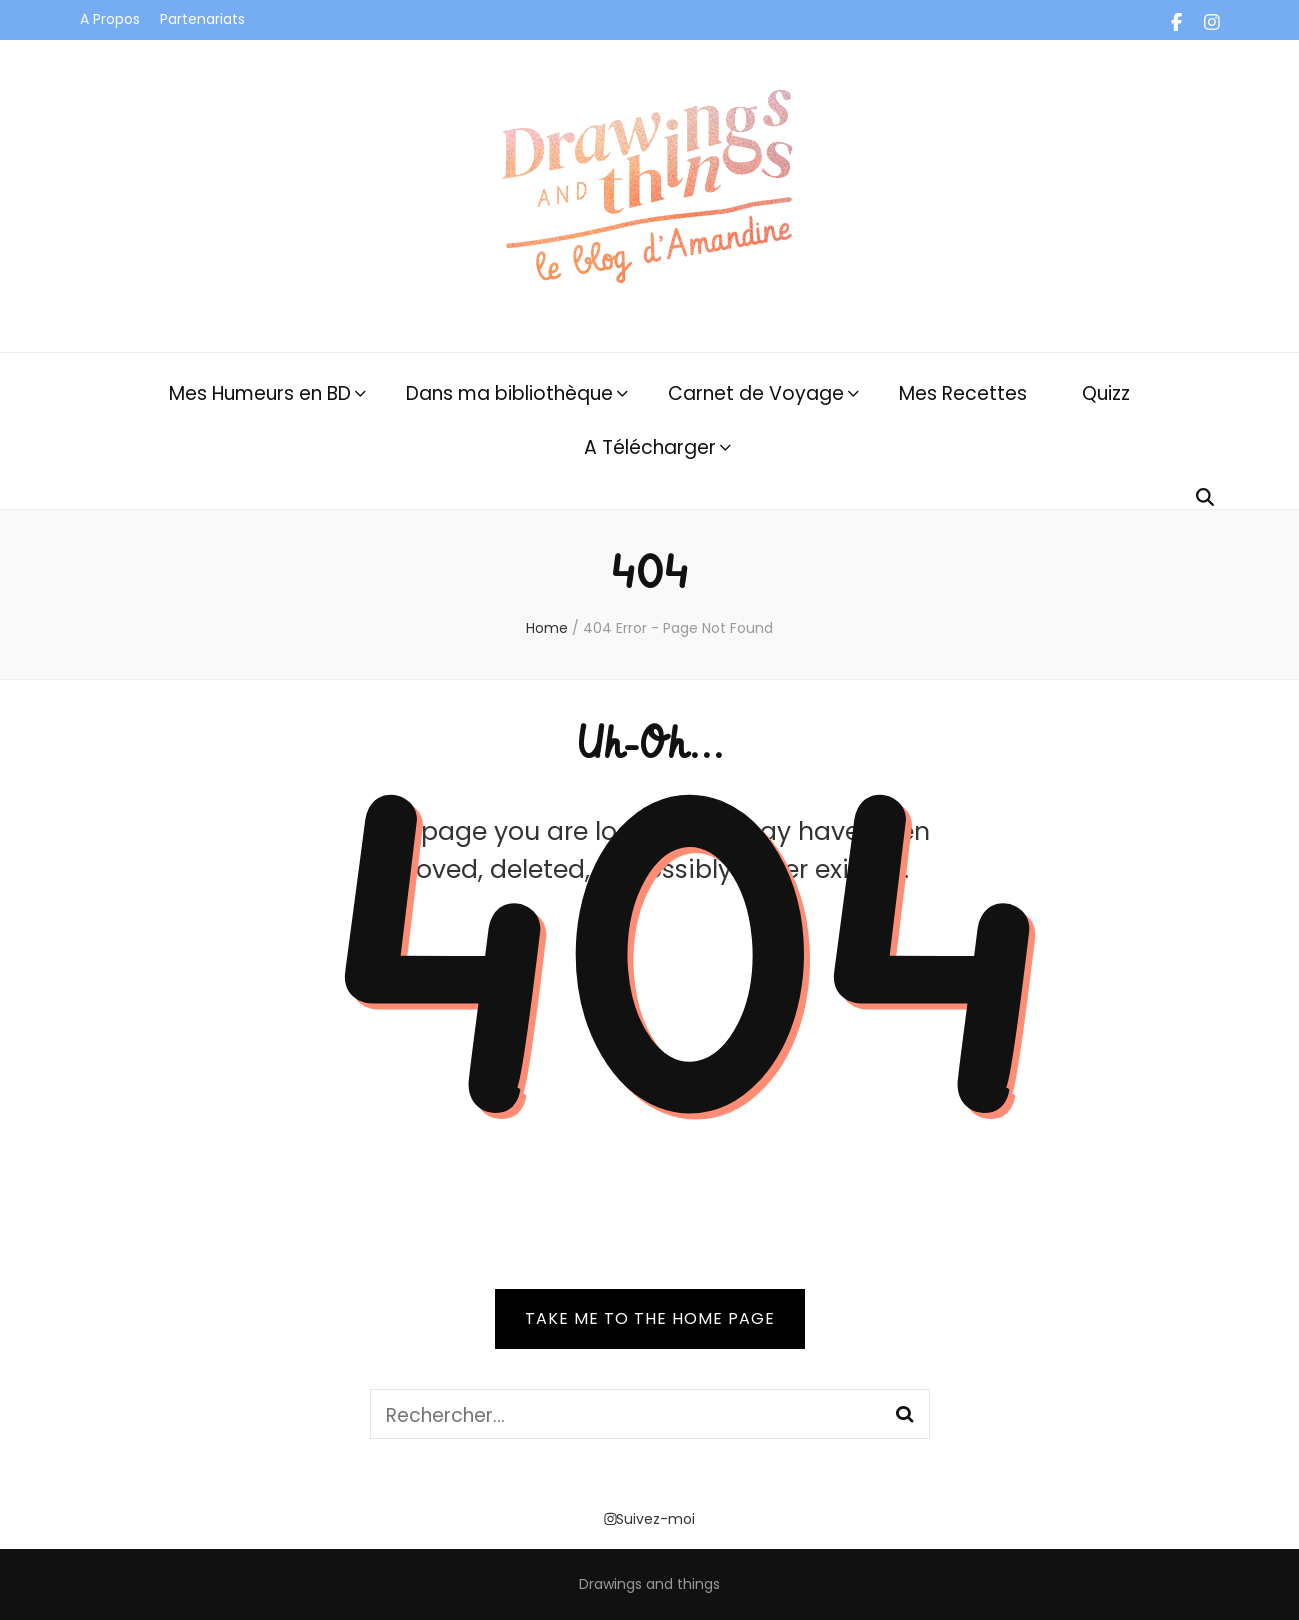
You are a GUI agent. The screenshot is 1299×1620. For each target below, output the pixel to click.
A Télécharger (650, 447)
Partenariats (202, 19)
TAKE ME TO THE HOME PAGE (650, 1318)
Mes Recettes (963, 393)
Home (547, 628)
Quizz (1106, 393)
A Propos (110, 19)
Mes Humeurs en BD (260, 393)
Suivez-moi (649, 1519)
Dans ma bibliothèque (509, 393)
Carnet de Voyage (756, 393)
